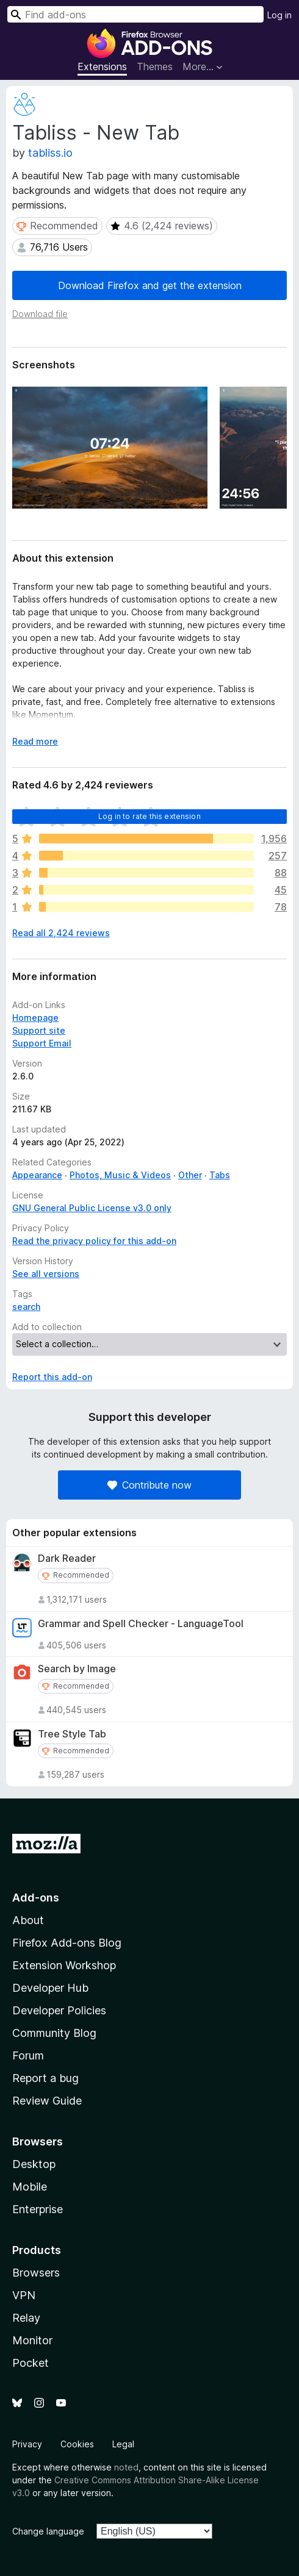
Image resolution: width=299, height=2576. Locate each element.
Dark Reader (67, 1558)
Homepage (35, 1017)
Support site (38, 1030)
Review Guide (47, 2100)
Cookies (77, 2444)
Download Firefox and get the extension (150, 285)
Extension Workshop (64, 1965)
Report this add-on (52, 1377)
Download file (40, 314)
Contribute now (149, 1485)
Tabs (219, 1175)
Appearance (37, 1175)
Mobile (29, 2186)
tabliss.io (50, 152)
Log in (279, 15)
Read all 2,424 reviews (61, 933)
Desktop (34, 2164)
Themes (155, 66)
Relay (26, 2317)
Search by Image (77, 1669)
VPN (23, 2295)
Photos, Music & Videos (120, 1175)
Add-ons (35, 1897)
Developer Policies (59, 2010)
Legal (123, 2444)
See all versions (45, 1273)
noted (126, 2467)
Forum (28, 2055)
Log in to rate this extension (149, 816)
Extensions (102, 66)
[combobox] (135, 14)
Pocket (30, 2362)
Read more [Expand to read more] (35, 741)
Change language (48, 2531)
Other (190, 1175)
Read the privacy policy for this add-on (94, 1241)
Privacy (27, 2444)
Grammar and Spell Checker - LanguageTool (140, 1624)
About (28, 1920)
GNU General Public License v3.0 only (91, 1208)
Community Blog (54, 2033)
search (26, 1306)
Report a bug (45, 2078)
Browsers (36, 2272)
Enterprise (37, 2209)
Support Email (41, 1043)
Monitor (32, 2340)
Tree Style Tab (72, 1734)
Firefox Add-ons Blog (66, 1942)
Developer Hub (50, 1987)
